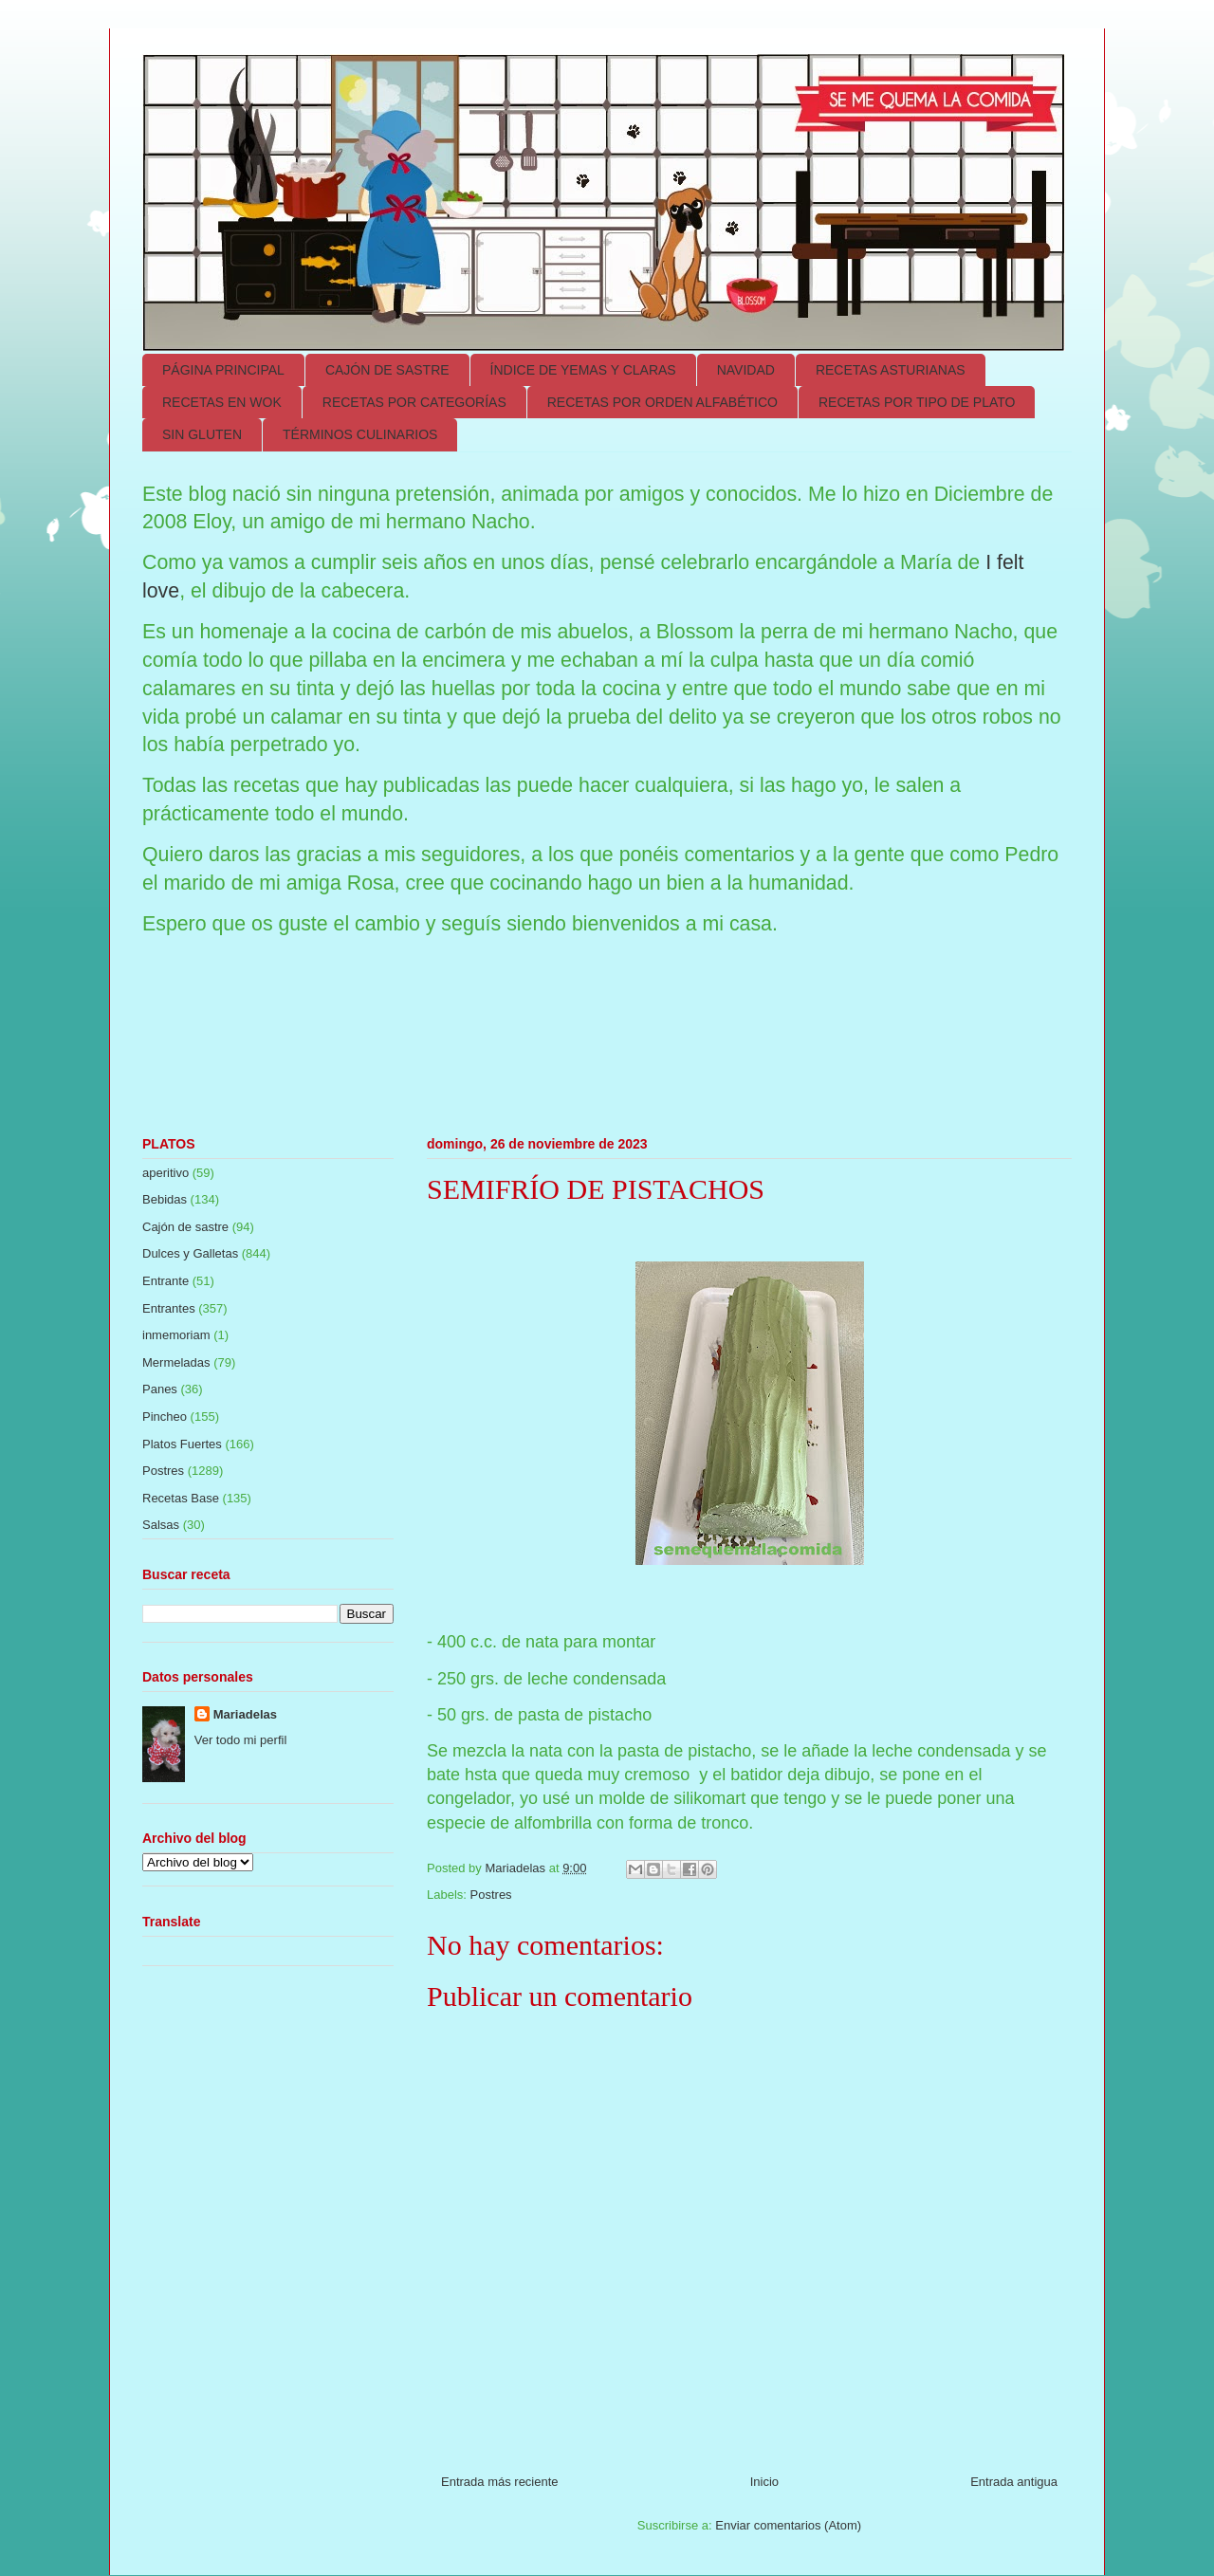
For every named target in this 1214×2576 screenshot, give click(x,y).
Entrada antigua (1014, 2482)
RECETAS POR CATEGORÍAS (414, 402)
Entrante (165, 1281)
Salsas (160, 1525)
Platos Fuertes (182, 1444)
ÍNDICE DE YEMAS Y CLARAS (583, 369)
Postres (491, 1894)
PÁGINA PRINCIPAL (223, 369)
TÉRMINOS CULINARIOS (360, 434)
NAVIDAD (746, 369)
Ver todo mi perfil (240, 1740)
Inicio (764, 2482)
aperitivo (165, 1173)
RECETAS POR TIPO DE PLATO (917, 402)
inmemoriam (176, 1335)
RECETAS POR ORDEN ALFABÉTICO (662, 402)
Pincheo (164, 1416)
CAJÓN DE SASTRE (387, 369)
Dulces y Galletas (190, 1253)
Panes (159, 1389)
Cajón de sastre (185, 1227)
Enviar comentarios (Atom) (788, 2525)
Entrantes (168, 1308)
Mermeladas (176, 1362)
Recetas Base (180, 1498)
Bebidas (164, 1199)
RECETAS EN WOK (222, 402)
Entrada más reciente (500, 2482)
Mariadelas (245, 1714)
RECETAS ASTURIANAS (891, 369)
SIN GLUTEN (202, 434)
